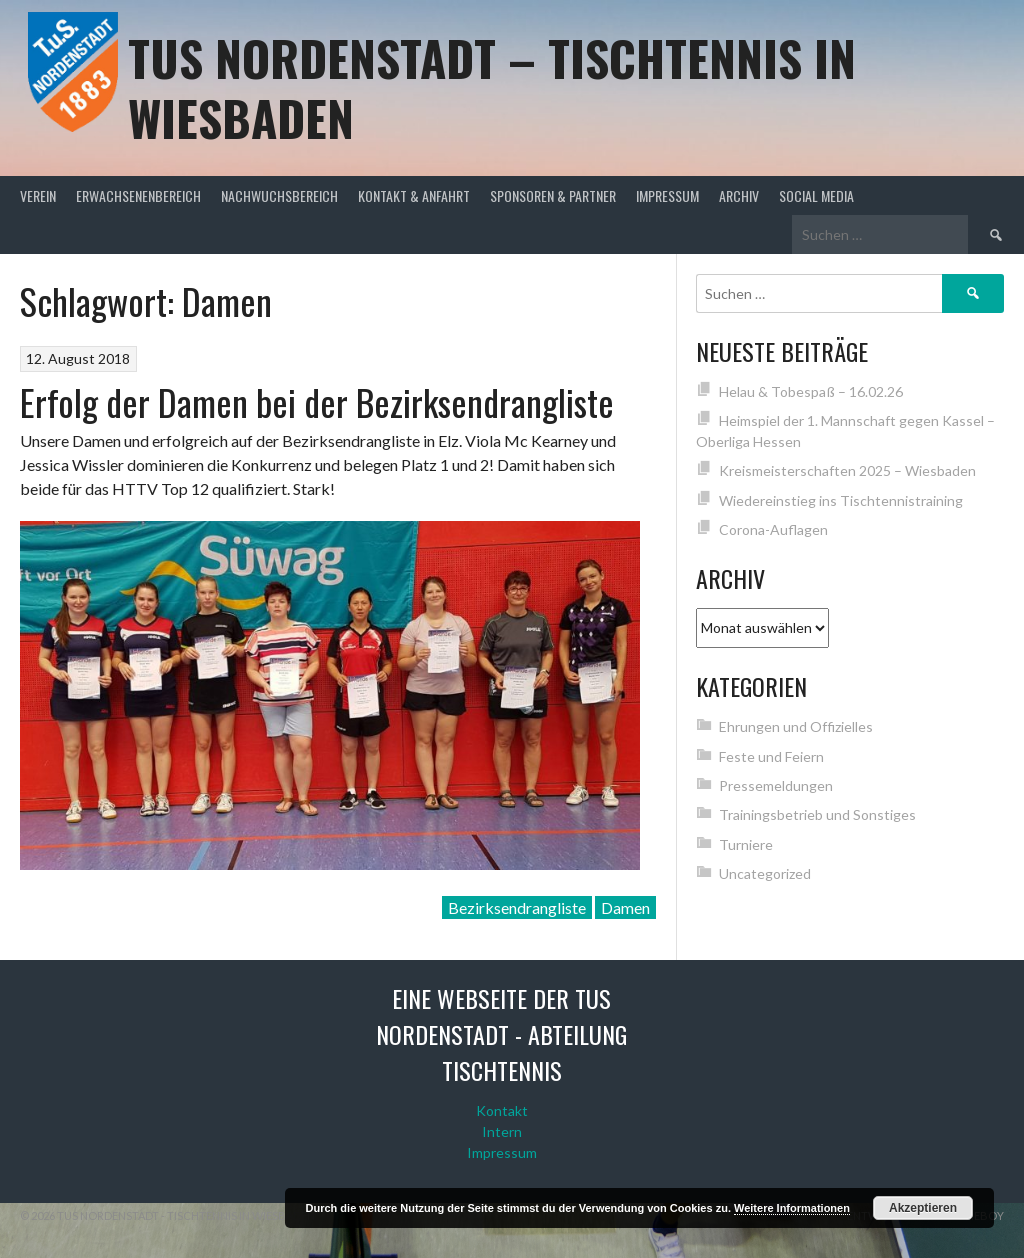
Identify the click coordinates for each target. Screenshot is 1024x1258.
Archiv (739, 195)
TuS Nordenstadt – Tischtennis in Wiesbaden (492, 87)
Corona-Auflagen (773, 529)
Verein (38, 195)
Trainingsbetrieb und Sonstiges (817, 814)
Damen (625, 907)
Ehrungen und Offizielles (796, 726)
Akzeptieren (923, 1208)
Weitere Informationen (792, 1208)
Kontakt (502, 1110)
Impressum (667, 195)
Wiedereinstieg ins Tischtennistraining (841, 500)
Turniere (746, 844)
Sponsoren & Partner (553, 195)
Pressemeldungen (776, 785)
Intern (502, 1131)
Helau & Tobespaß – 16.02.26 (811, 391)
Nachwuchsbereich (279, 195)
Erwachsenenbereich (138, 195)
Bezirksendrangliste (517, 907)
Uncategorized (765, 873)
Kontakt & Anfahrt (414, 195)
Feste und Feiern (771, 756)
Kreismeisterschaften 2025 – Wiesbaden (847, 470)
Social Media (816, 195)
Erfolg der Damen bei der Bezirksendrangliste (317, 401)
